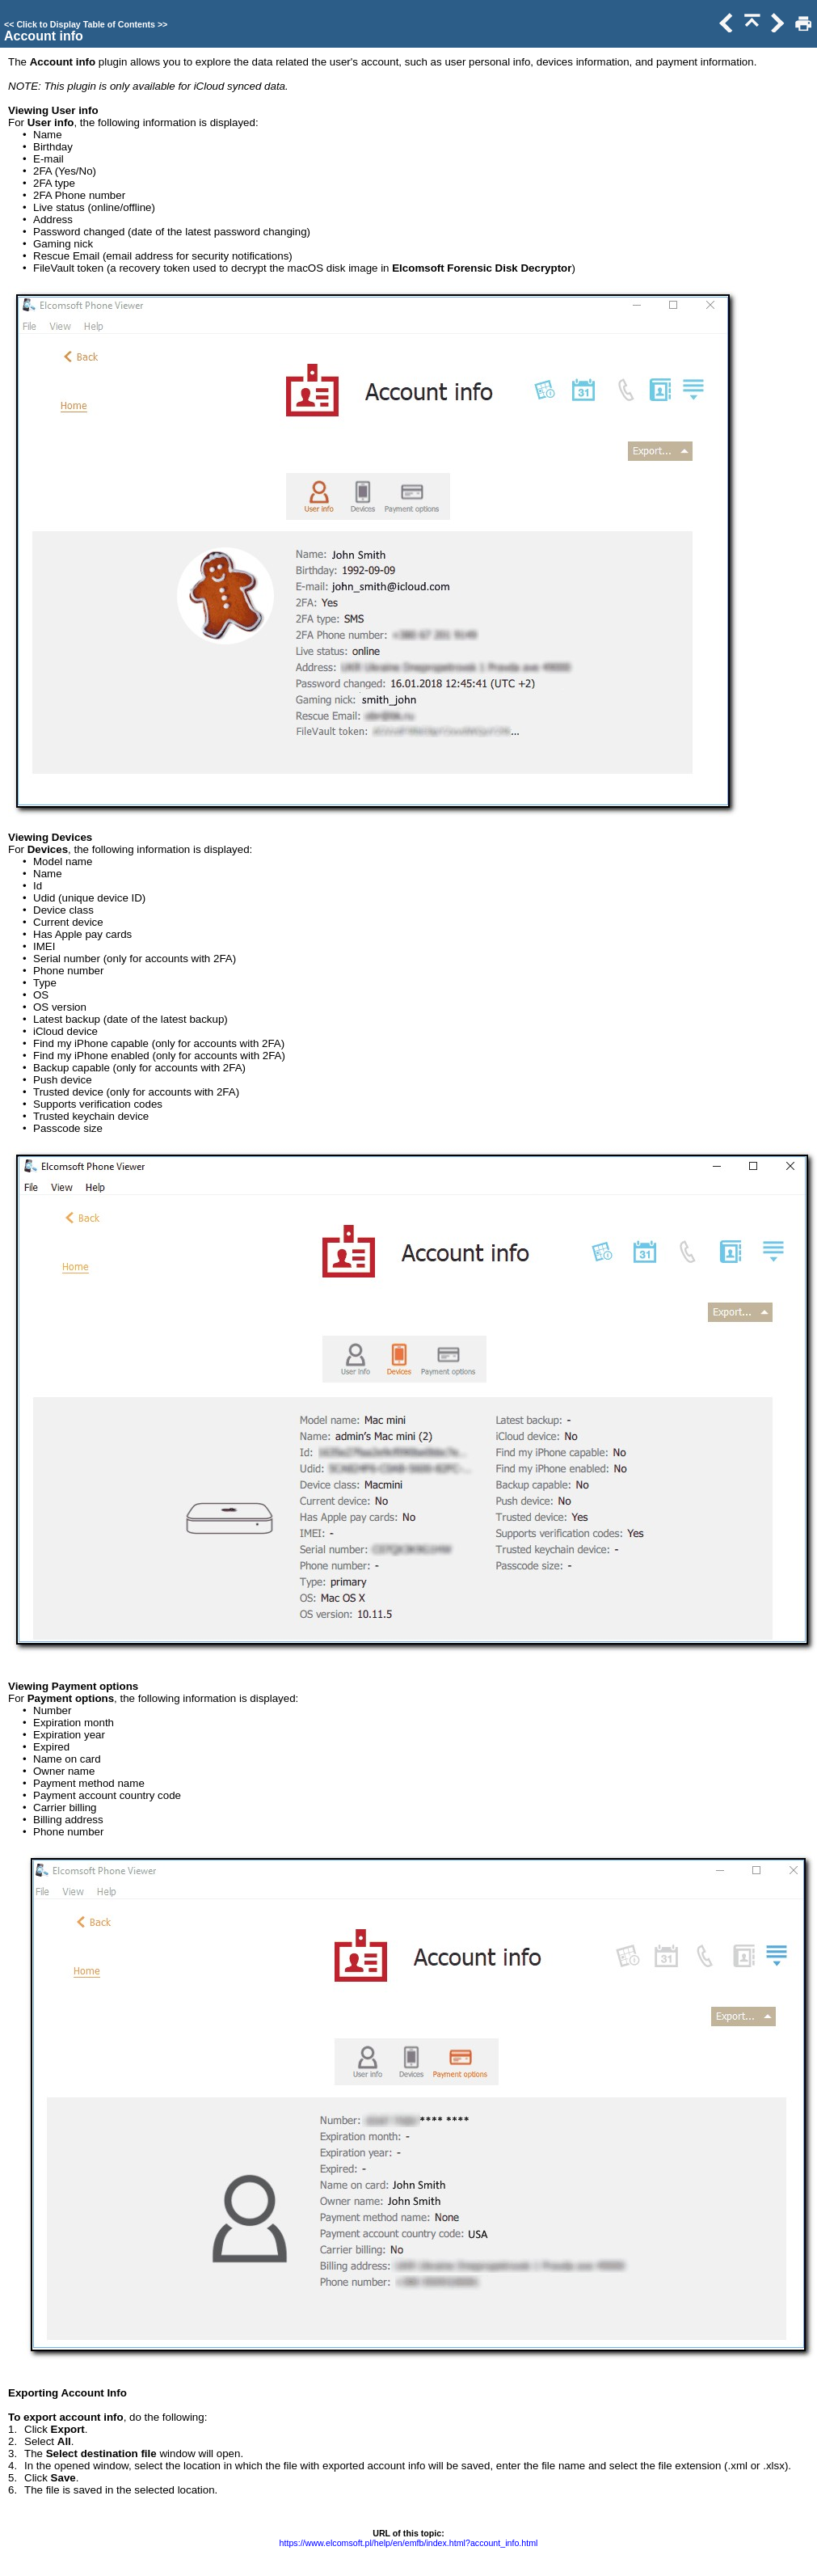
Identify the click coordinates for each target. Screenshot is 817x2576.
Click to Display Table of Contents (85, 24)
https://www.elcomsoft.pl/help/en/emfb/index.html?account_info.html (409, 2543)
